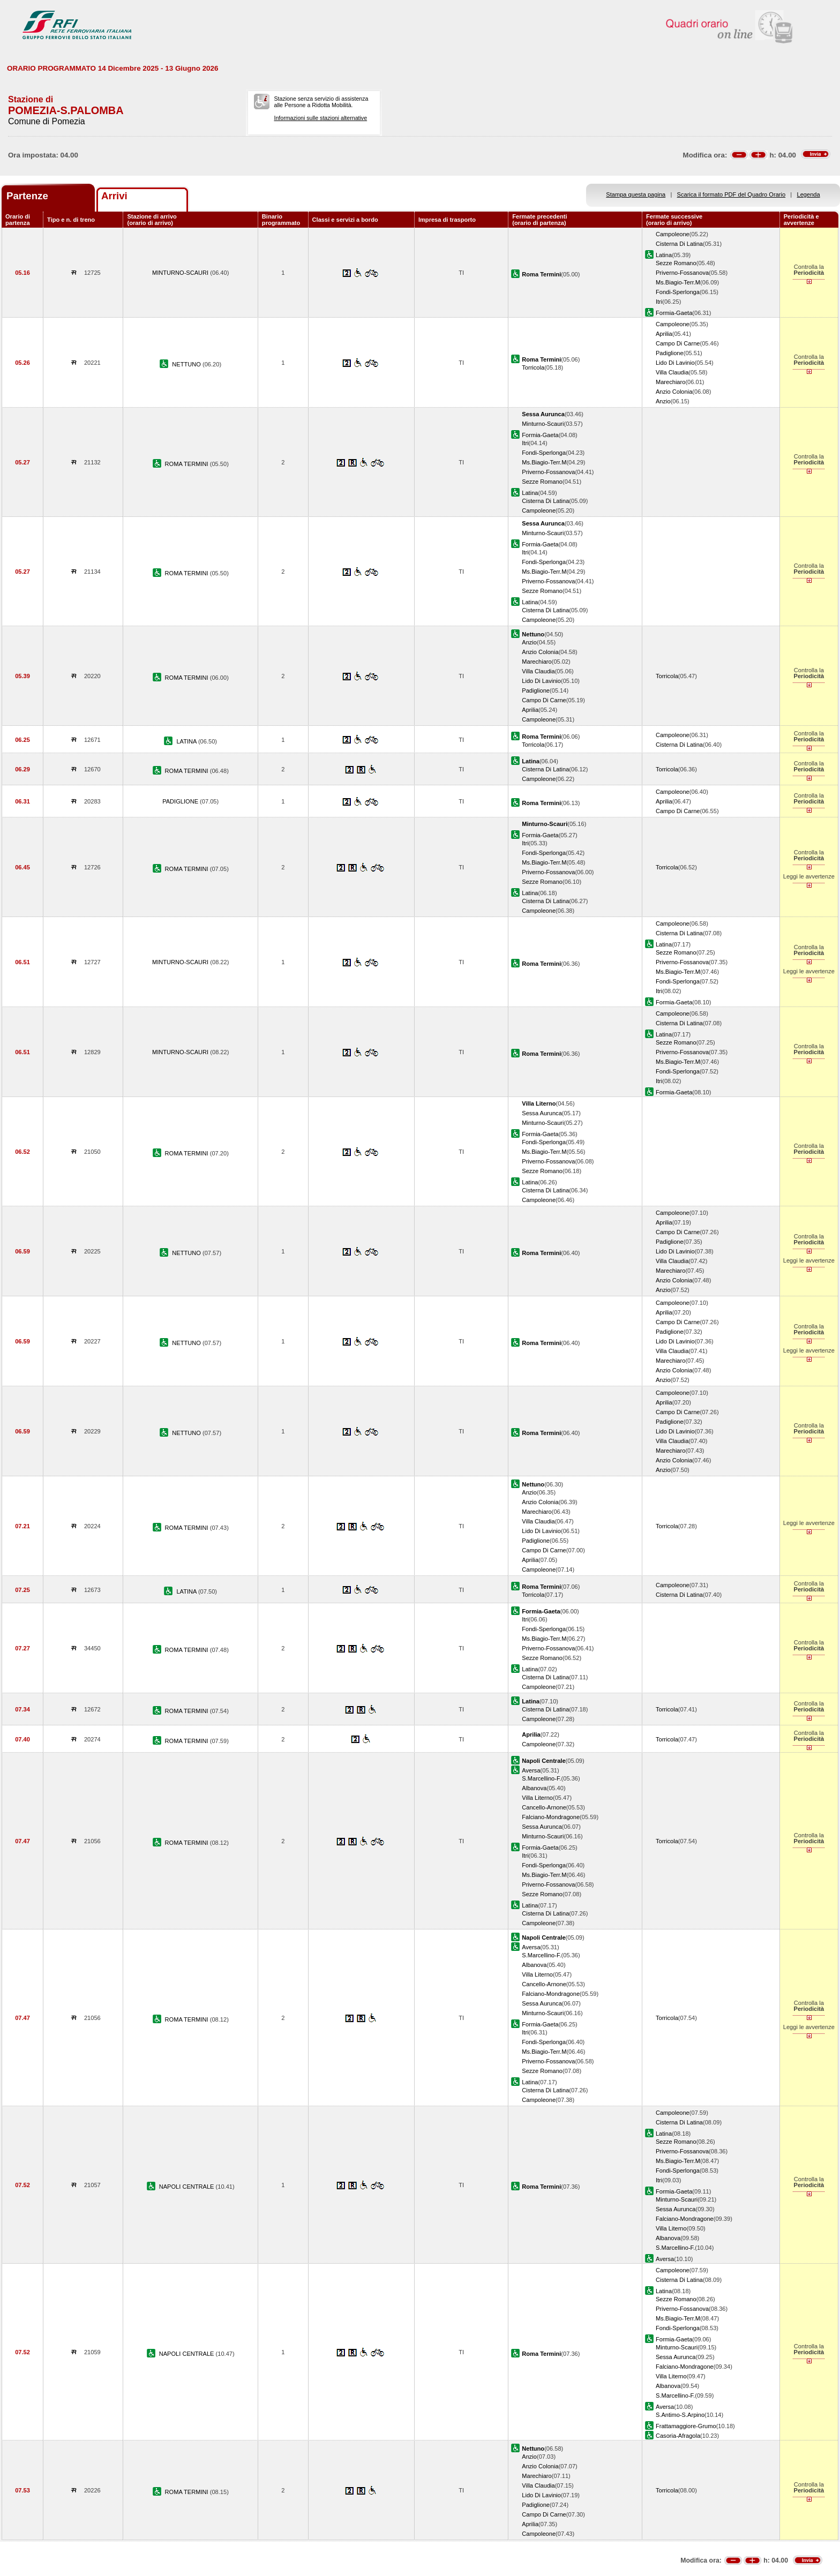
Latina (664, 255)
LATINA (187, 741)
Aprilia (664, 334)
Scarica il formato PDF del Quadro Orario (731, 194)
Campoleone (672, 234)
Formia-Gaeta (674, 313)
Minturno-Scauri (543, 423)
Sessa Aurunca (542, 1113)
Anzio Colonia (674, 391)
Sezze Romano (676, 263)
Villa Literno (537, 1797)
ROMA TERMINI (187, 464)
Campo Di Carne (678, 343)
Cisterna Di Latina (679, 244)
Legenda (808, 194)
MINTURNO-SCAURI (181, 272)
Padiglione (670, 353)
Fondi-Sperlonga (678, 292)
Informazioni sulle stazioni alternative (320, 118)
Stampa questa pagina (635, 194)
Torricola (533, 367)
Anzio (663, 401)
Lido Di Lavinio (675, 362)
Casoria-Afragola (678, 2435)
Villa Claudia (672, 372)
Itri (659, 301)
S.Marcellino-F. (541, 1778)
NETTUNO (187, 364)
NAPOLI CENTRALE (187, 2186)
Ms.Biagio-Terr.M (678, 282)
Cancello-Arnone (544, 1807)
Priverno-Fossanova (682, 272)
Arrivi (114, 195)
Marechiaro (670, 382)
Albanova (534, 1788)
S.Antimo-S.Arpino (680, 2415)
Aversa (531, 1770)
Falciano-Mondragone (551, 1817)
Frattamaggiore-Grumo (686, 2426)
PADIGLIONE (181, 801)
